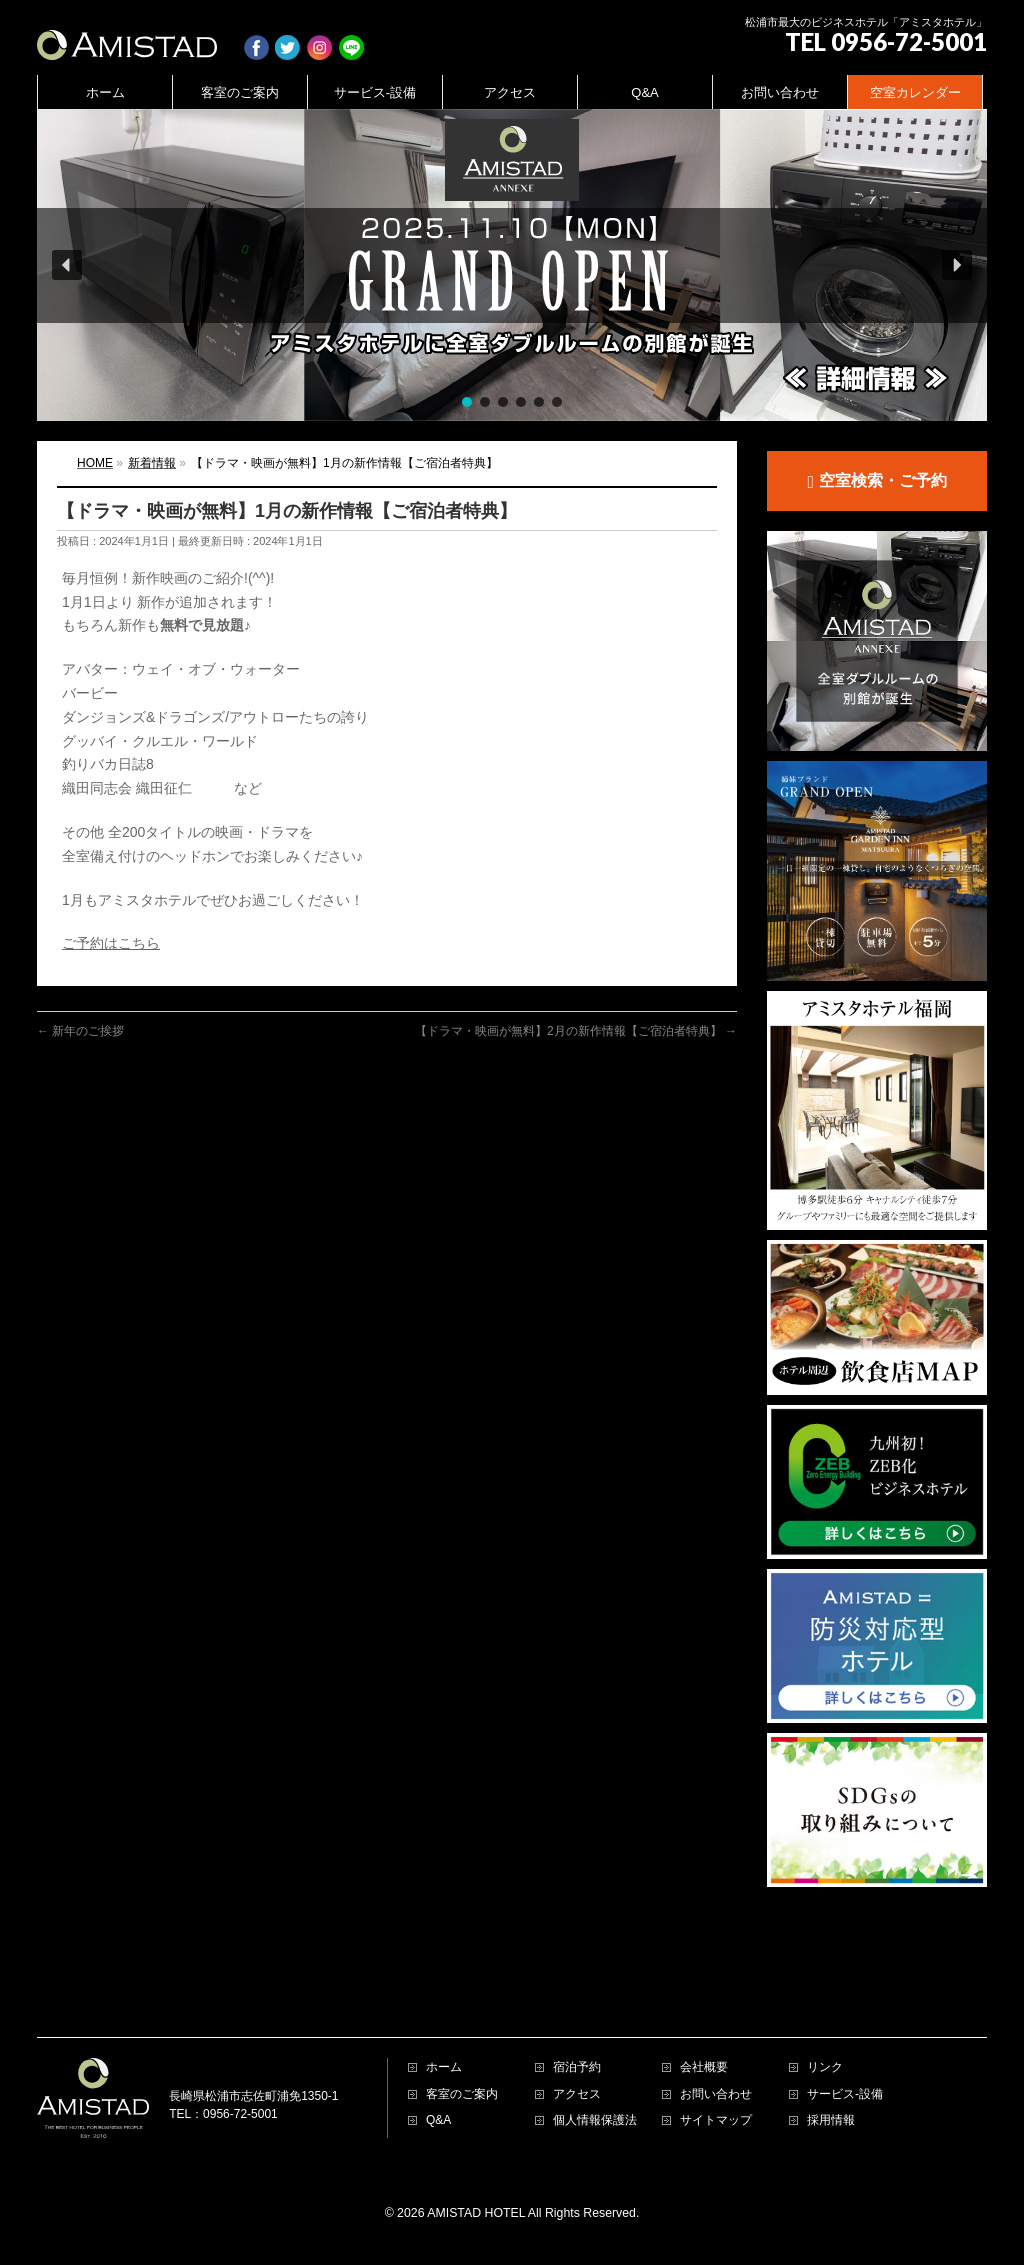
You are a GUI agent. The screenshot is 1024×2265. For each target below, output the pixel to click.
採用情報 (831, 2040)
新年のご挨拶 (80, 1031)
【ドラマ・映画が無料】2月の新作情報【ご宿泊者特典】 (576, 1031)
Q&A (438, 2040)
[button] (512, 265)
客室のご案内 (462, 2014)
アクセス (577, 2014)
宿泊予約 (577, 1987)
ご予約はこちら (111, 943)
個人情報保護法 (595, 2040)
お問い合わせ (716, 2014)
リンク (825, 1987)
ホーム (444, 1987)
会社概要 (704, 1987)
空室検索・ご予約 (876, 482)
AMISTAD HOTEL (476, 2133)
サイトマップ (716, 2040)
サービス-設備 (845, 2014)
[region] (512, 265)
